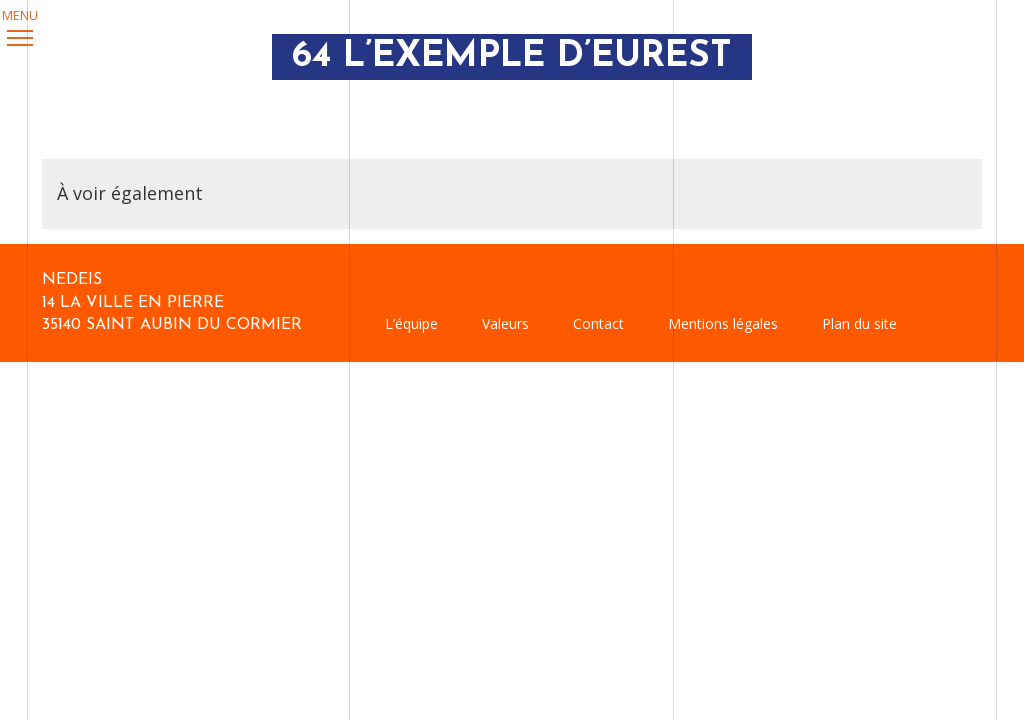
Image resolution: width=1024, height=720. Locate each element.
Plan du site (859, 323)
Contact (598, 323)
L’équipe (411, 323)
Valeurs (505, 323)
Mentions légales (723, 323)
